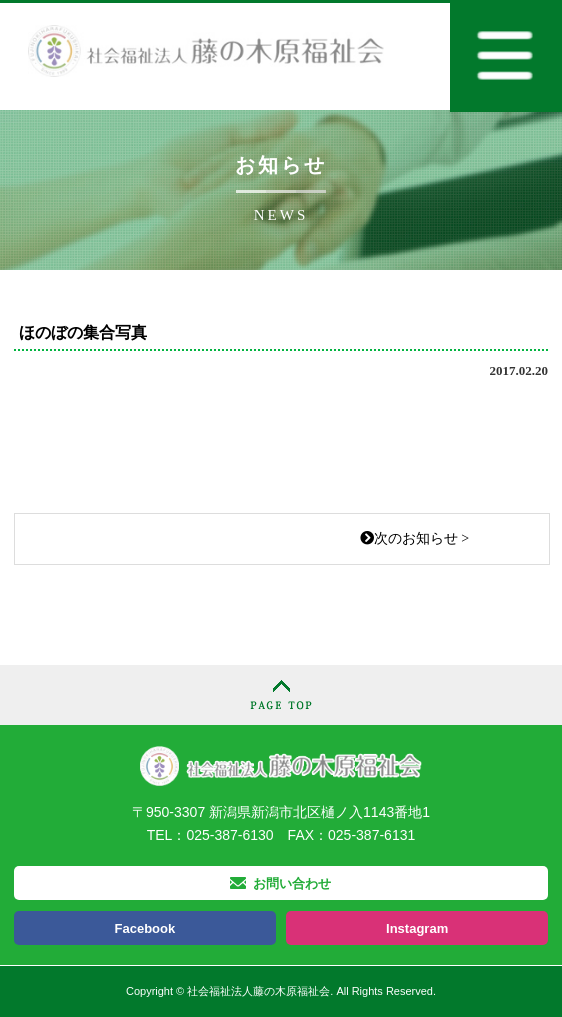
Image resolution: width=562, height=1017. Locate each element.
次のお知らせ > (414, 538)
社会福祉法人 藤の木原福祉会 (281, 765)
